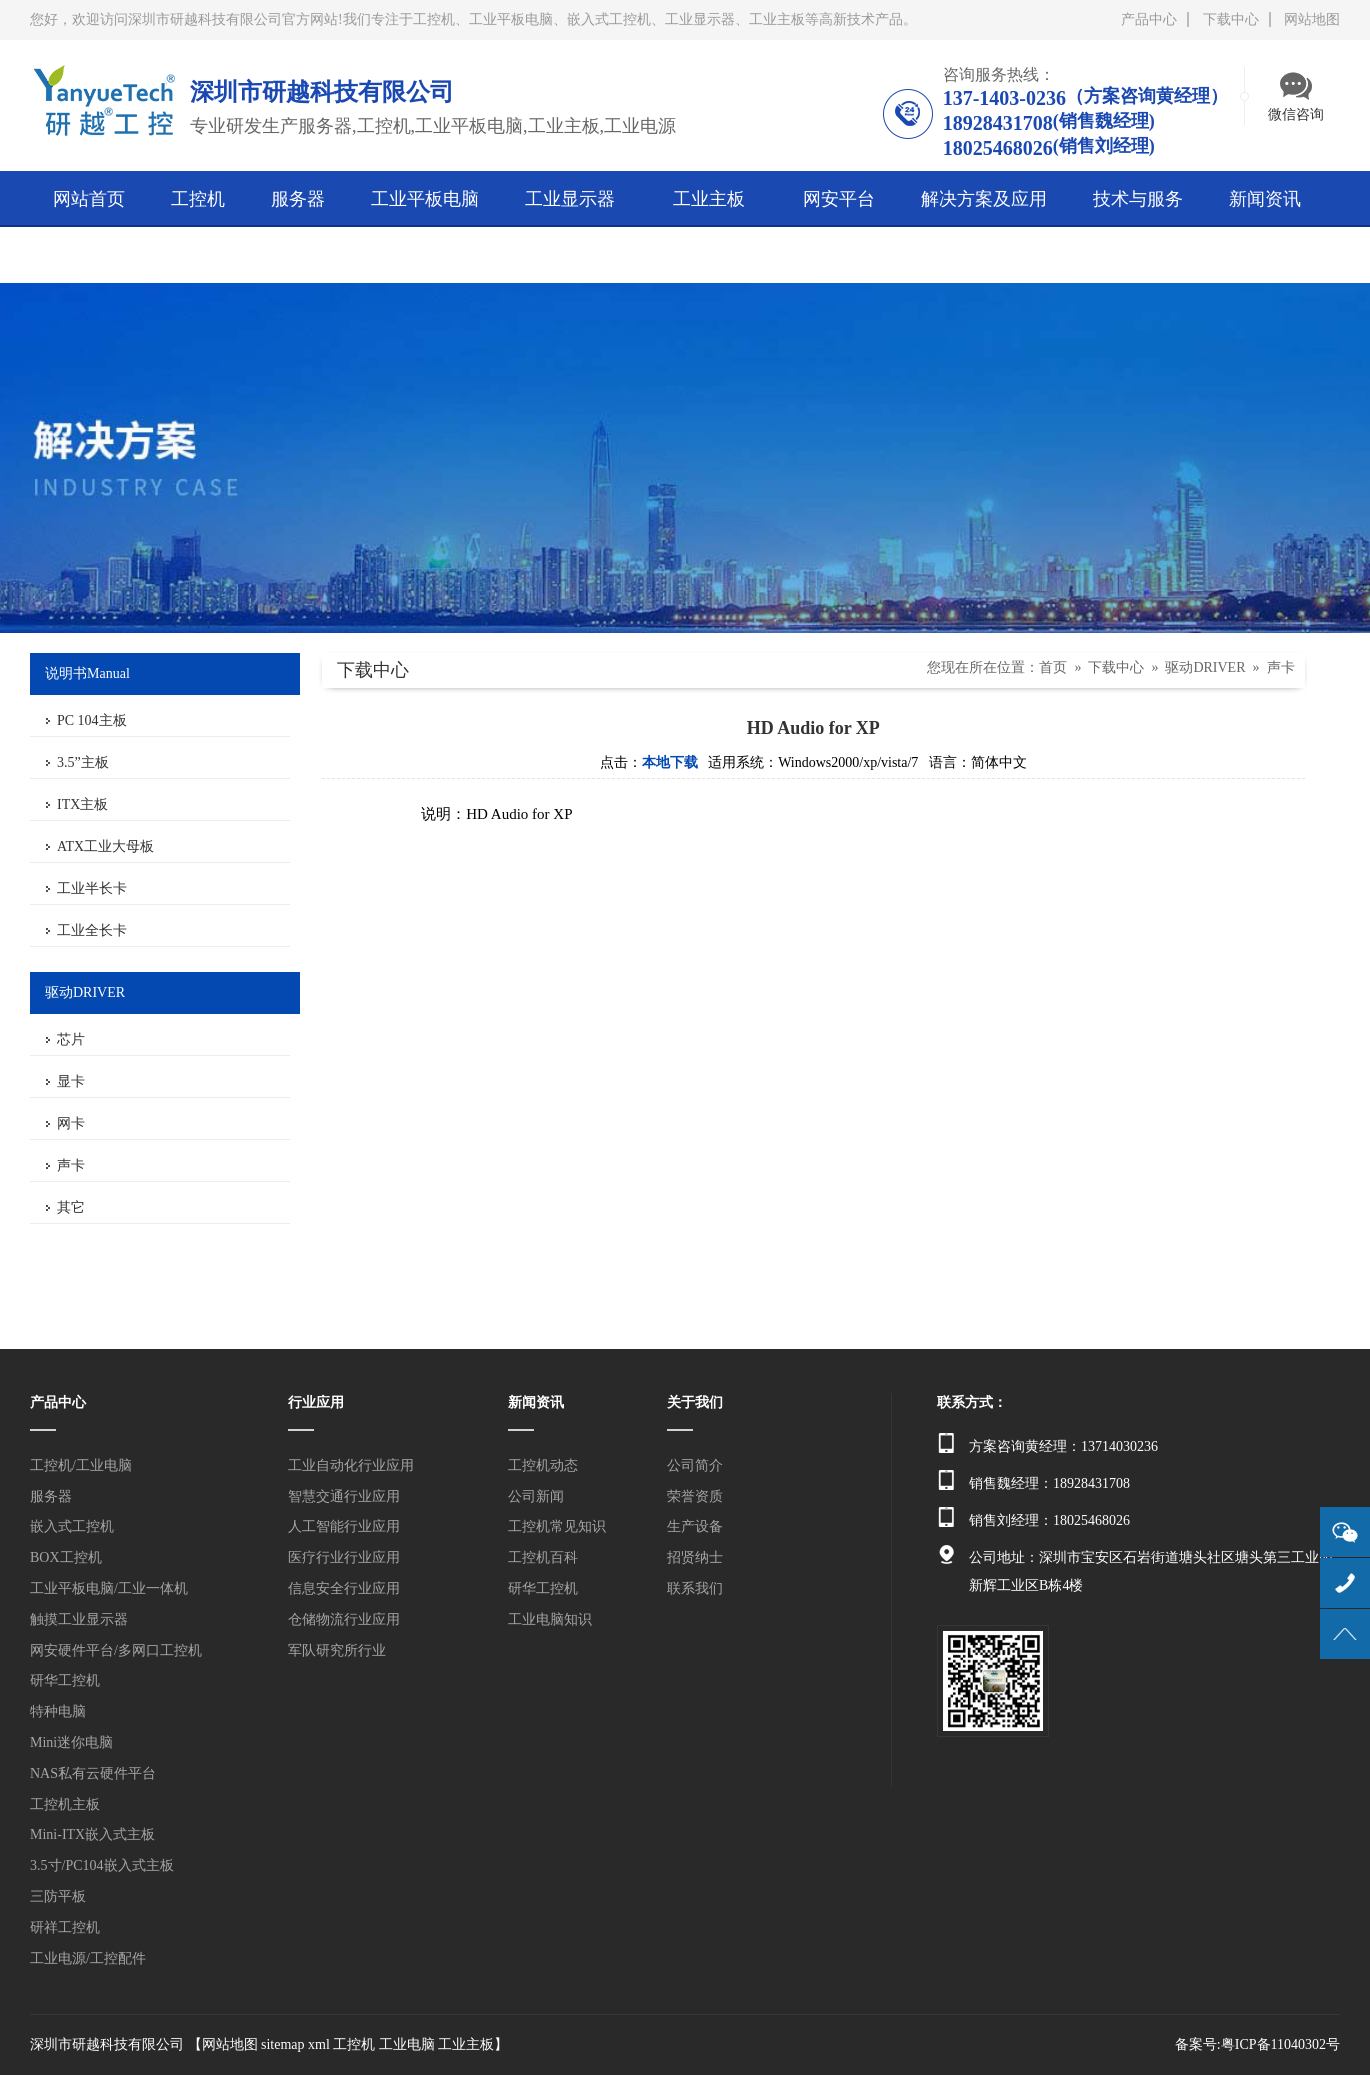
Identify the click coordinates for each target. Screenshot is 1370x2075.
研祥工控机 (65, 1927)
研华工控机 (65, 1680)
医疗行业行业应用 (344, 1557)
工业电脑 (407, 2044)
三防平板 (58, 1896)
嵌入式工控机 (72, 1526)
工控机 (354, 2044)
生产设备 (695, 1526)
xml (319, 2044)
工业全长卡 (92, 930)
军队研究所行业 (337, 1650)
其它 (71, 1207)
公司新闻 (536, 1496)
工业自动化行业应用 (351, 1465)
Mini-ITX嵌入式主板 (92, 1834)
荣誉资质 (695, 1496)
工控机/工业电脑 (81, 1465)
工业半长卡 (92, 888)
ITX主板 (82, 804)
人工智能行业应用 (344, 1526)
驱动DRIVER (1205, 667)
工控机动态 (543, 1465)
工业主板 (466, 2044)
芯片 (71, 1039)
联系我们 (695, 1588)
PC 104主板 (92, 720)
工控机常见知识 (557, 1526)
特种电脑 (58, 1711)
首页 (1053, 667)
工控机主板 (65, 1804)
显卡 (71, 1081)
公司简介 (695, 1465)
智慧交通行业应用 (344, 1496)
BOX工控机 (66, 1557)
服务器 (51, 1496)
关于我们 (695, 1402)
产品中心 (1149, 19)
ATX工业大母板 (105, 846)
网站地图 (1312, 19)
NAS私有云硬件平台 (93, 1773)
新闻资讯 (536, 1402)
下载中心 (1231, 19)
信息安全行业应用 (344, 1588)
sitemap (283, 2044)
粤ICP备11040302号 (1280, 2044)
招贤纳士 (695, 1557)
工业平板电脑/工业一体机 (109, 1588)
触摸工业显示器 (79, 1619)
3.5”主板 (83, 762)
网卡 (71, 1123)
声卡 (71, 1165)
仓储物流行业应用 (344, 1619)
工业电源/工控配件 (88, 1958)
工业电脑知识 (550, 1619)
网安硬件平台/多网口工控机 (116, 1650)
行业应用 (316, 1402)
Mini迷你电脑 (71, 1742)
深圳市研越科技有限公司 (107, 2044)
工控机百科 (543, 1557)
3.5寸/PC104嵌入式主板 (102, 1865)
